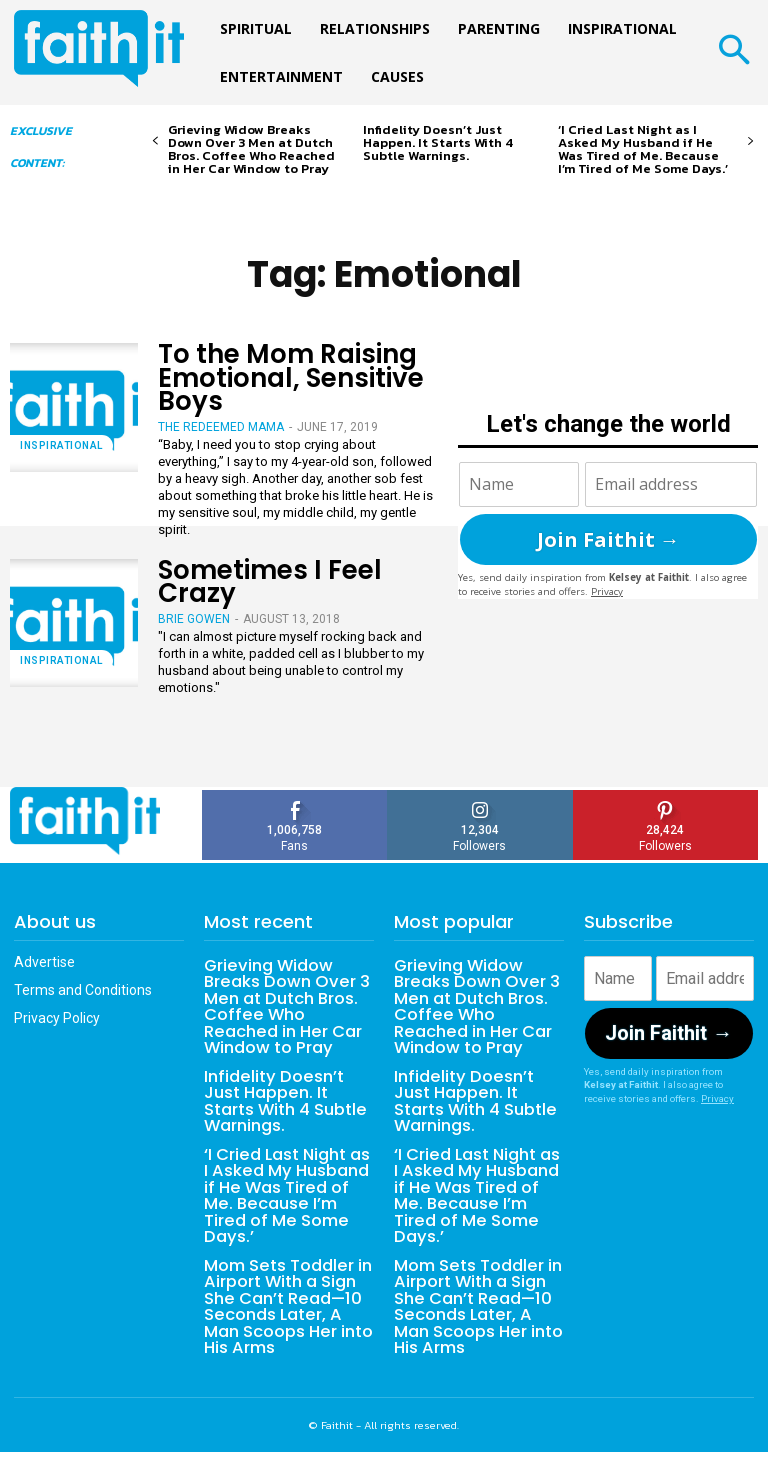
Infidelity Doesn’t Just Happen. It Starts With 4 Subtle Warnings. (438, 142)
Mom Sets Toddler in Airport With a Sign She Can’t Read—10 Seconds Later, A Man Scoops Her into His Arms (288, 1297)
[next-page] (750, 141)
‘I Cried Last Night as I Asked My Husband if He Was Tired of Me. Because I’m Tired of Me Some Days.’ (643, 149)
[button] (733, 52)
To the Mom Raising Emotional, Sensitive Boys (291, 377)
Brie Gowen (194, 619)
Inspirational (61, 445)
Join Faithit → (608, 539)
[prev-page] (155, 141)
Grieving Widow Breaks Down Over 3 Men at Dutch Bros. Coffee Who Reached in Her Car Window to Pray (251, 149)
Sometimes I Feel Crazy (270, 581)
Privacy (607, 591)
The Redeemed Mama (221, 427)
